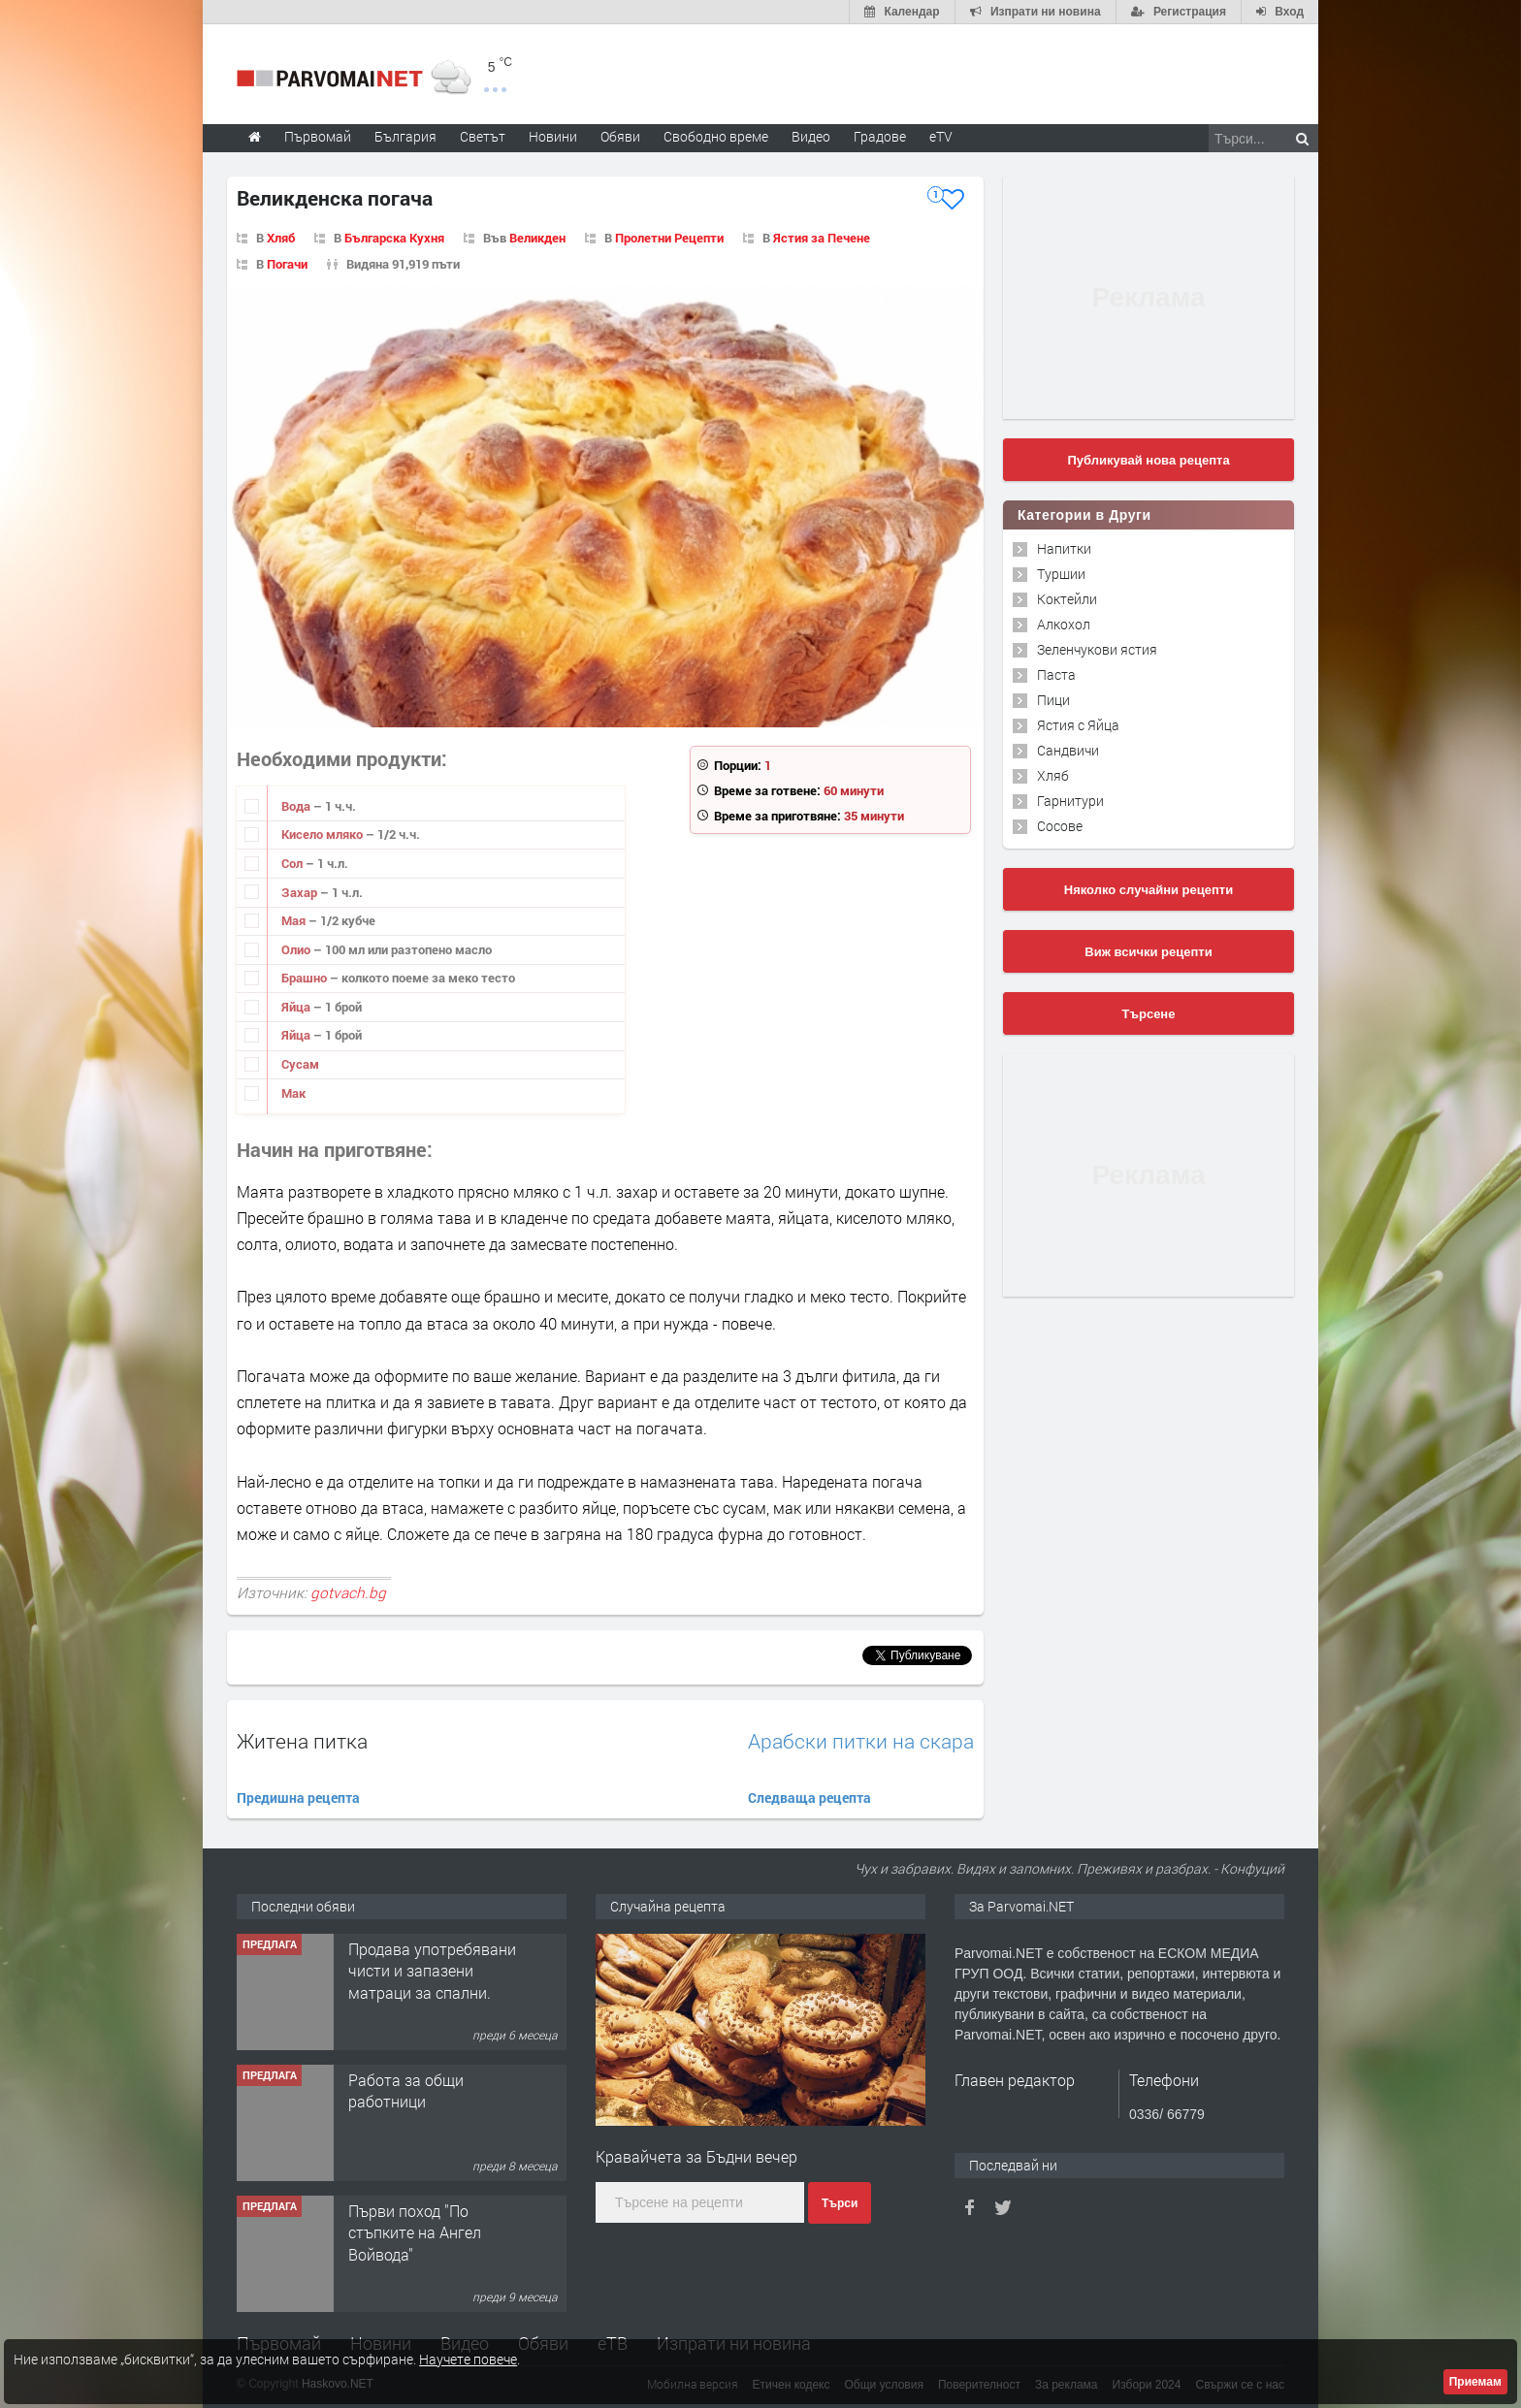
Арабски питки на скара (861, 1741)
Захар (300, 892)
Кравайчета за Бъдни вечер (696, 2156)
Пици (1053, 699)
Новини (553, 136)
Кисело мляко (323, 834)
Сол (293, 863)
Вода (297, 806)
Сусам (300, 1064)
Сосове (1060, 826)
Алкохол (1063, 624)
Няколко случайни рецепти (1148, 890)
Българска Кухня (394, 237)
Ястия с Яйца (1078, 725)
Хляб (281, 237)
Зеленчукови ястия (1097, 649)
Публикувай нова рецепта (1148, 460)
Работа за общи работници (406, 2090)
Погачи (287, 264)
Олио (297, 949)
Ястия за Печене (821, 237)
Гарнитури (1070, 800)
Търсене (1149, 1014)
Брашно (305, 977)
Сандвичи (1068, 750)
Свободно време (715, 136)
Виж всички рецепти (1148, 952)
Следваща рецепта (809, 1797)
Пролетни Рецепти (669, 237)
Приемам (1475, 2382)
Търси (840, 2203)
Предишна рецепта (298, 1797)
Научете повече (468, 2359)
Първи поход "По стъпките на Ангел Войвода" (414, 2232)
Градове (880, 136)
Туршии (1061, 573)
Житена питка (302, 1740)
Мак (293, 1093)
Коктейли (1067, 599)
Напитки (1064, 548)
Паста (1056, 674)
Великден (537, 237)
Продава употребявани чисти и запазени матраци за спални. (432, 1971)
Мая (294, 920)
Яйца (297, 1006)
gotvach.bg (348, 1592)
